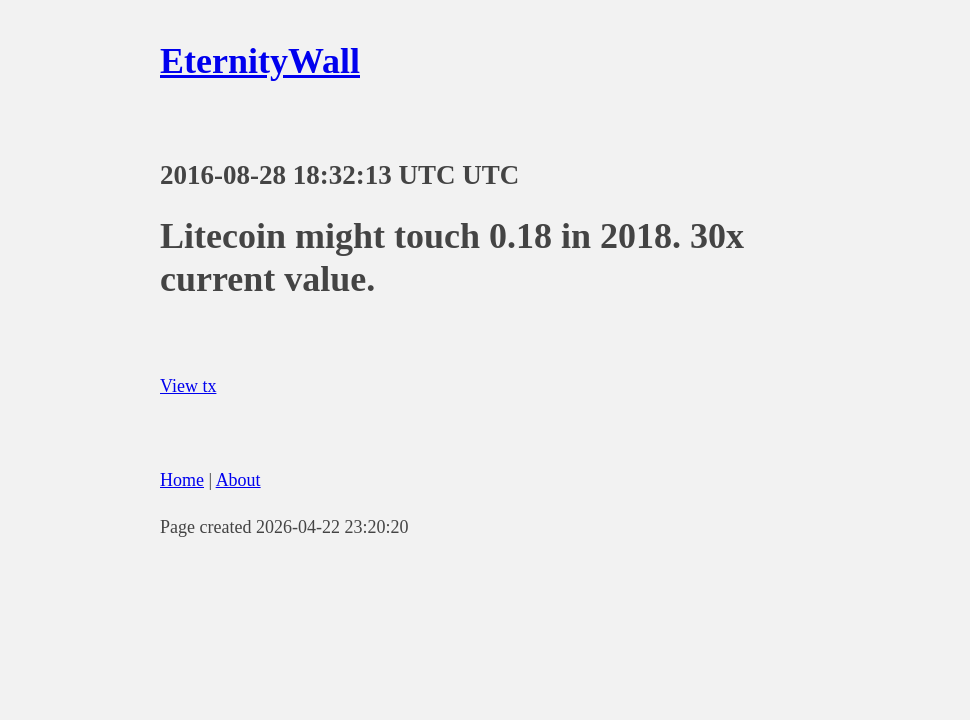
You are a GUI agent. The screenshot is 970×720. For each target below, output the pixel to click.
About (238, 480)
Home (182, 480)
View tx (188, 386)
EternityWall (260, 61)
